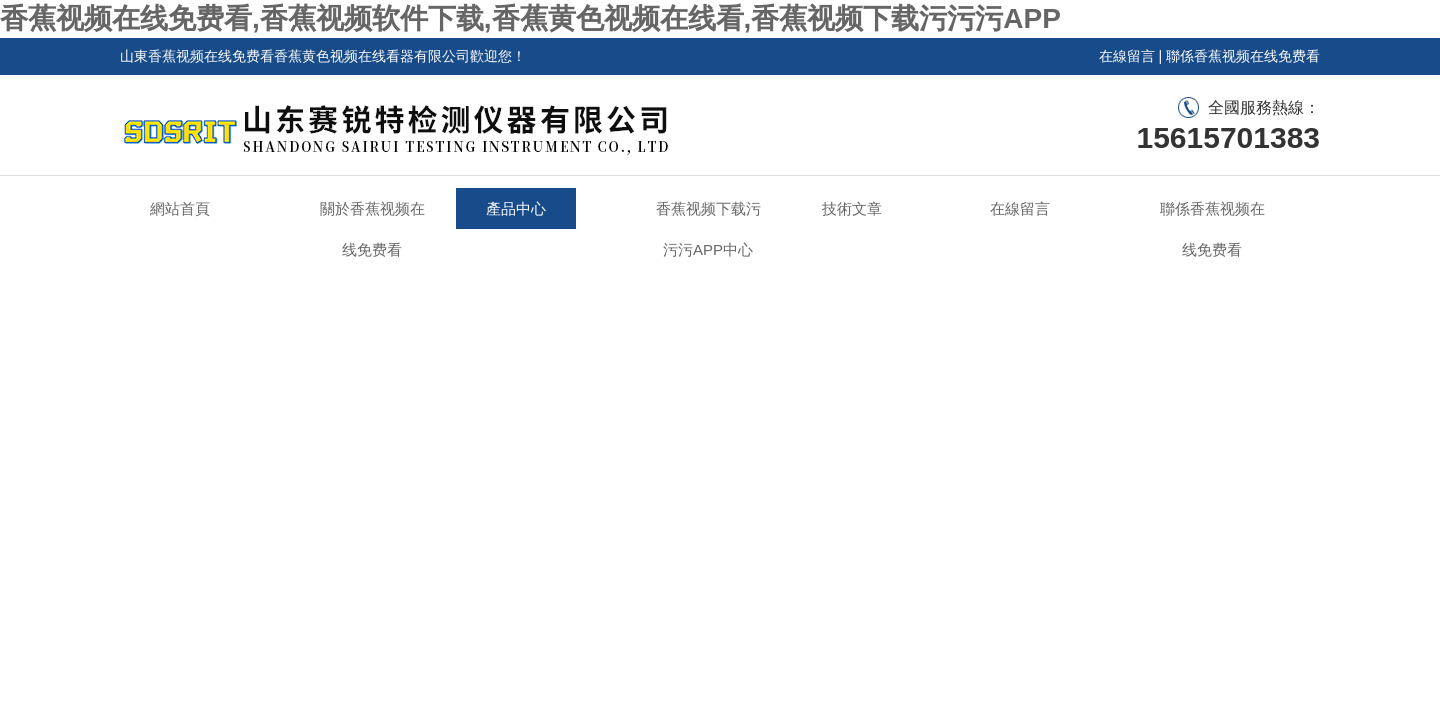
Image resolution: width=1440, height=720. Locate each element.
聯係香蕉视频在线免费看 (1243, 56)
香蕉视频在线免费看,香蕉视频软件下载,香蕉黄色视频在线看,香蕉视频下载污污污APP (530, 18)
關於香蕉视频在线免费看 (372, 229)
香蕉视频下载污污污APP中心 (708, 229)
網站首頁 (180, 208)
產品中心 (516, 208)
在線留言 (1127, 56)
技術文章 (852, 208)
